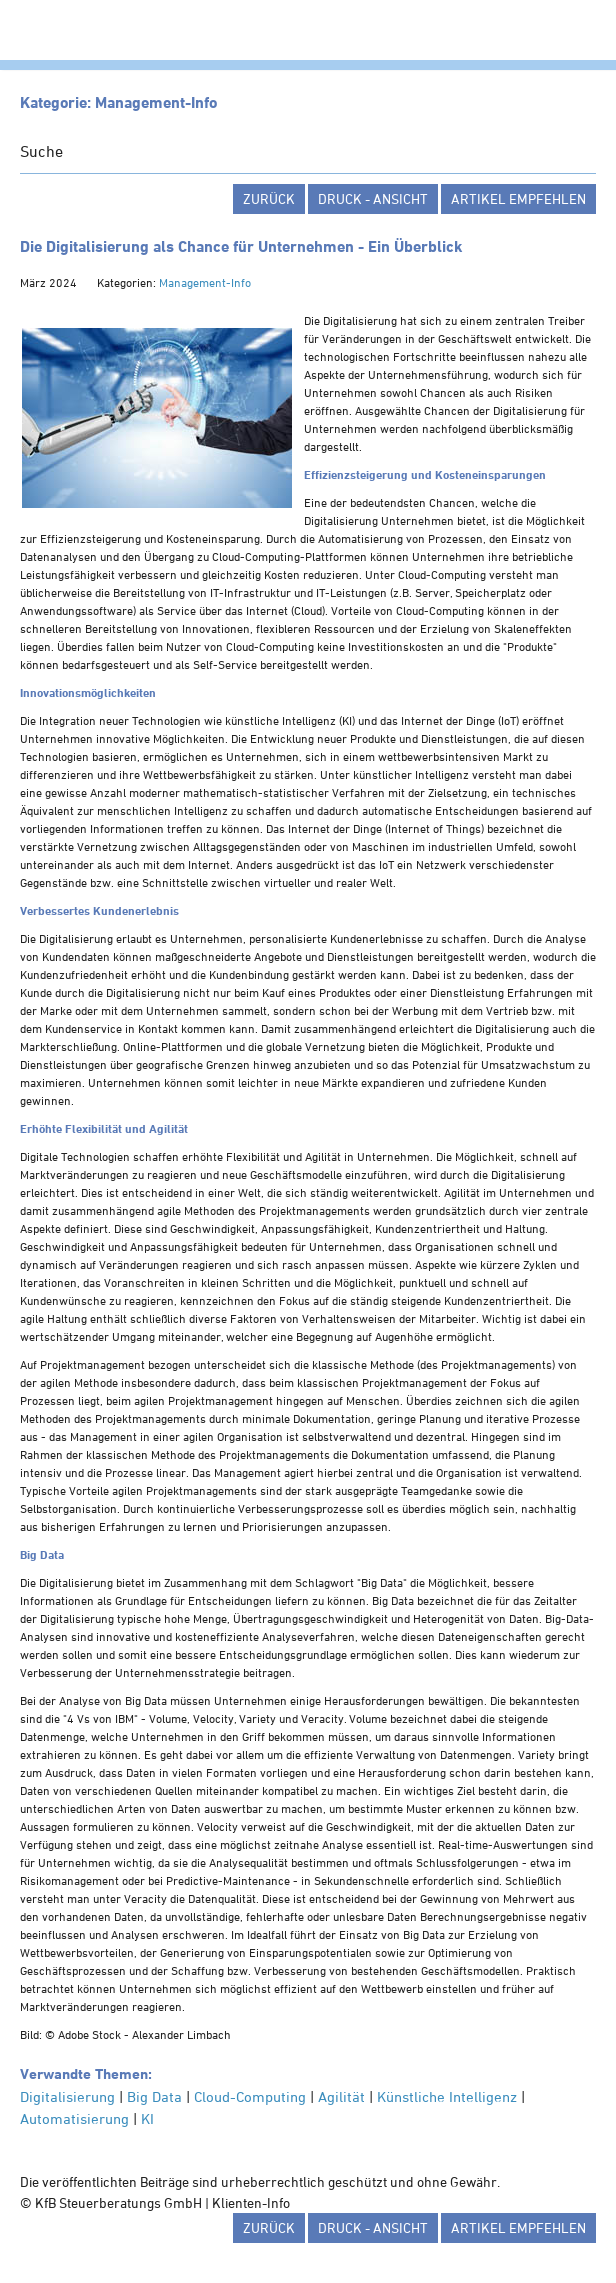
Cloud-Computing (250, 2096)
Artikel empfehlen (518, 198)
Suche (41, 151)
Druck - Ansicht (373, 198)
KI (147, 2118)
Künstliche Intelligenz (447, 2096)
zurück (269, 198)
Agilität (341, 2096)
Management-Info (205, 282)
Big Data (154, 2096)
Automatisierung (74, 2118)
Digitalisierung (67, 2096)
